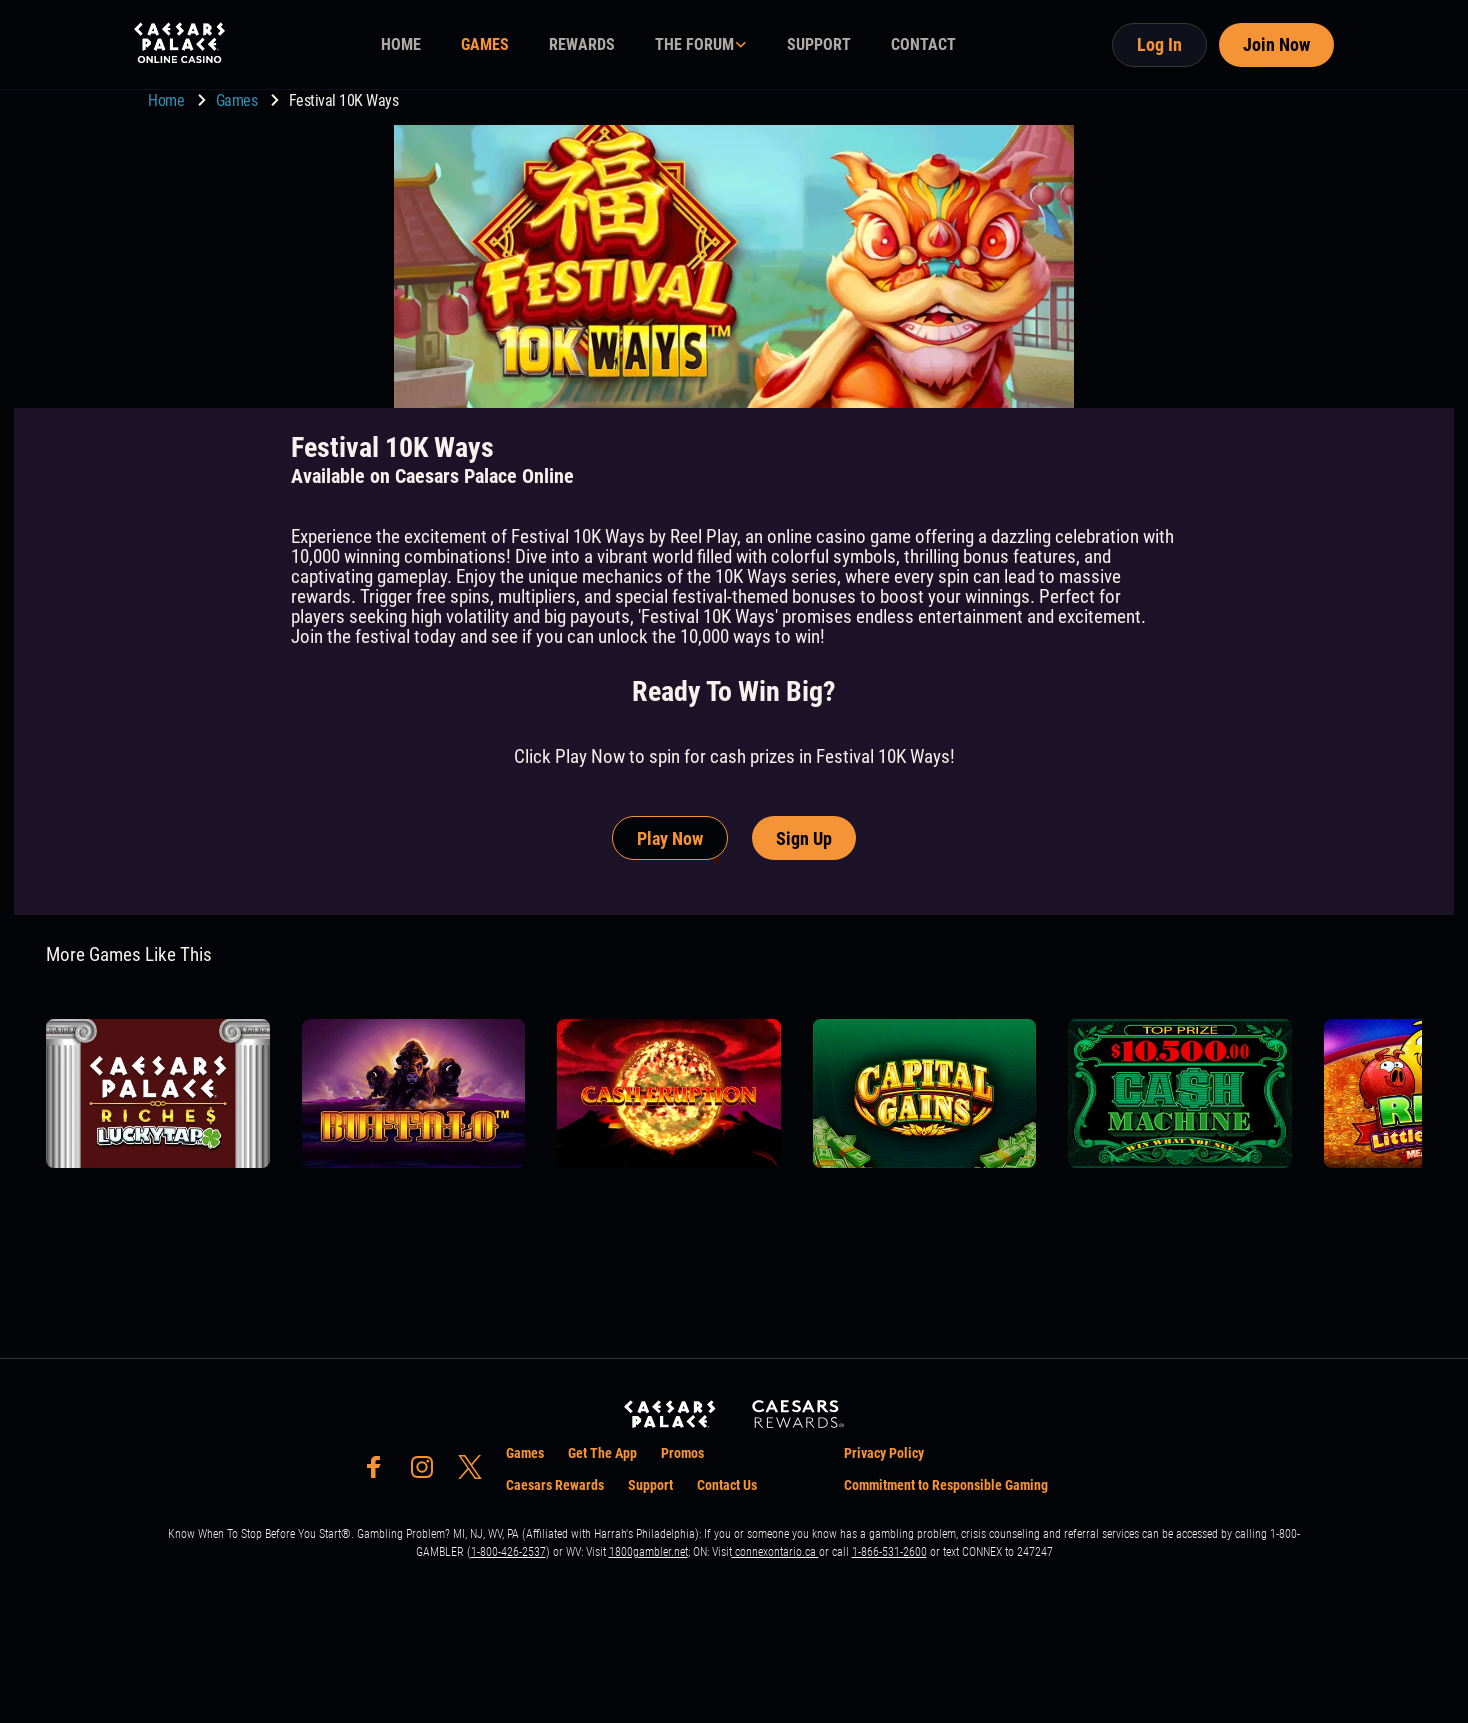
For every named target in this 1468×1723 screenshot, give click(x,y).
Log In (1159, 44)
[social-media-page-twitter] (476, 1472)
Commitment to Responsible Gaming (946, 1485)
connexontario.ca (775, 1552)
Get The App (602, 1453)
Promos (682, 1453)
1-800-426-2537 (508, 1552)
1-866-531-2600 (889, 1552)
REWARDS (582, 44)
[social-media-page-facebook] (380, 1472)
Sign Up (804, 838)
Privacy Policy (884, 1453)
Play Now (670, 838)
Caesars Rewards (555, 1485)
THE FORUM (694, 44)
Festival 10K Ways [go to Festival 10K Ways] (344, 100)
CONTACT (923, 44)
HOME (401, 44)
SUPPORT (819, 44)
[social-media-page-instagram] (428, 1472)
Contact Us (727, 1485)
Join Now (1276, 44)
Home (168, 100)
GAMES (485, 44)
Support (650, 1485)
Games (238, 100)
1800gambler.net (648, 1552)
